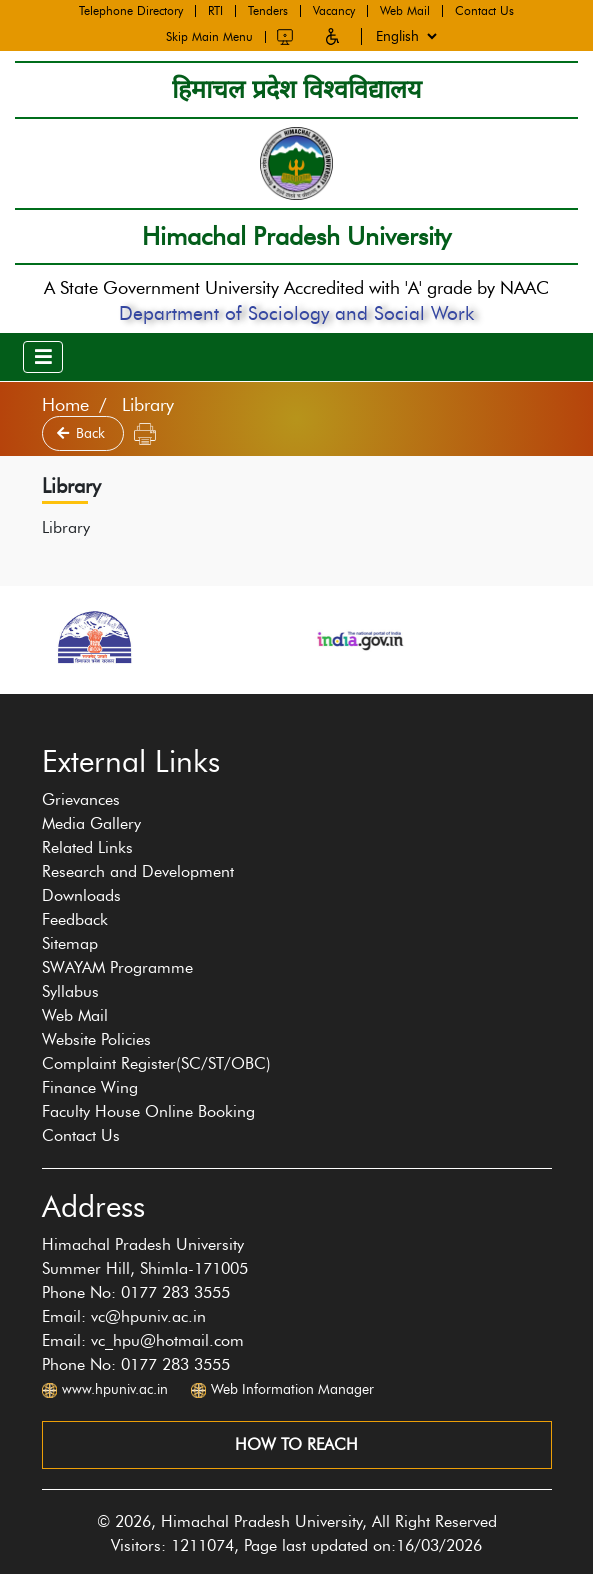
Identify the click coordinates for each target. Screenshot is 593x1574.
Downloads (81, 895)
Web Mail (405, 9)
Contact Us (484, 9)
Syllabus (70, 991)
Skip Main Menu (209, 34)
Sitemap (70, 943)
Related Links (87, 847)
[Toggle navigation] (43, 357)
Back (83, 433)
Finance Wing (90, 1087)
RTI (215, 9)
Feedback (75, 919)
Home (65, 405)
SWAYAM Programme (117, 967)
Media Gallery (91, 823)
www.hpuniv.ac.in (115, 1389)
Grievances (81, 799)
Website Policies (96, 1039)
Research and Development (138, 871)
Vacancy (334, 9)
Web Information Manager (292, 1389)
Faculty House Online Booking (148, 1111)
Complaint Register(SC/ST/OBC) (156, 1063)
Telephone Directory (131, 9)
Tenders (268, 9)
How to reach (296, 1444)
